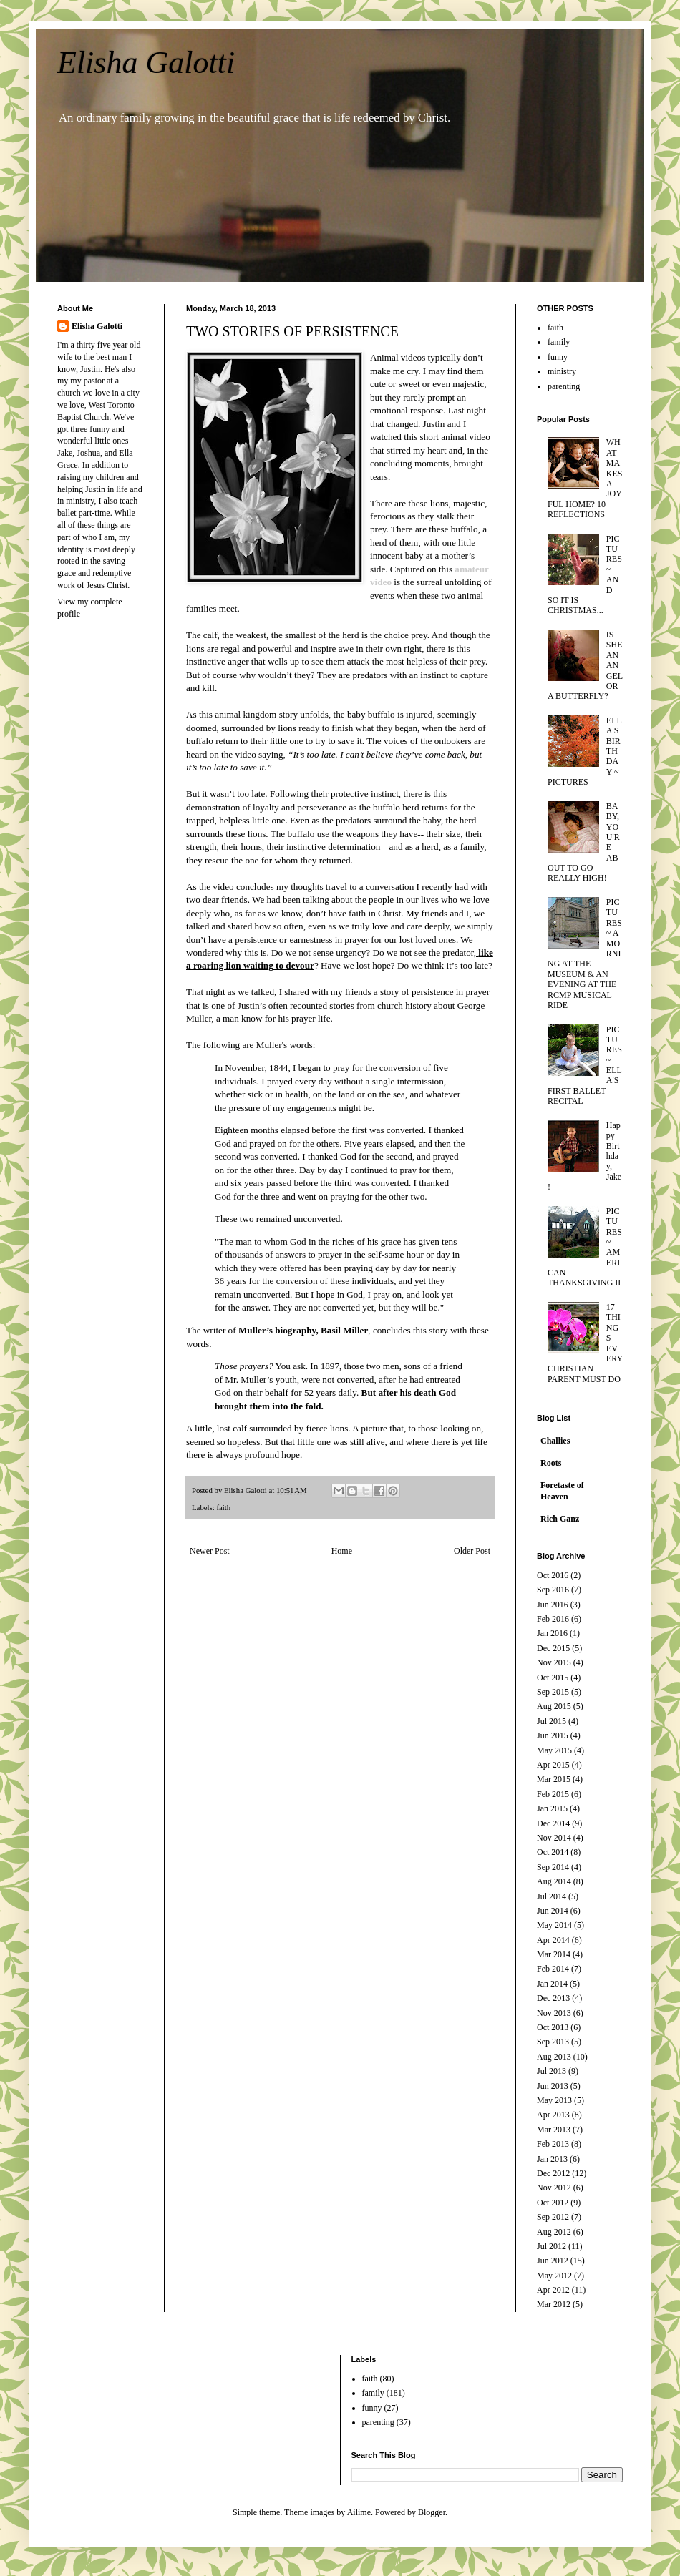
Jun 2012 (552, 2261)
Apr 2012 (553, 2290)
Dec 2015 (553, 1648)
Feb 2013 (553, 2144)
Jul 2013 (551, 2071)
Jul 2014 (551, 1896)
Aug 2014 (554, 1881)
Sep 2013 (553, 2042)
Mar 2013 (553, 2130)
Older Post (472, 1551)
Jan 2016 (552, 1633)
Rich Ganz (559, 1519)
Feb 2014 (553, 1969)
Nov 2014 (554, 1838)
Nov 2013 (554, 2013)
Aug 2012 (554, 2232)
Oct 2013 (552, 2027)
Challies (555, 1441)
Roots (550, 1463)
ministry (562, 371)
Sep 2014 (553, 1867)
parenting (564, 386)
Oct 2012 (552, 2203)
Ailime (359, 2512)
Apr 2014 (553, 1940)
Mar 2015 (553, 1779)
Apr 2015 (553, 1765)
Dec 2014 (553, 1823)
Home (341, 1551)
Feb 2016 (553, 1619)
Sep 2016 (553, 1590)
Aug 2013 (554, 2057)
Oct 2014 (552, 1852)
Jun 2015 (552, 1735)
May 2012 (554, 2276)
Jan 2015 (552, 1808)
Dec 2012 (553, 2173)
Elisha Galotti (146, 62)
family (559, 342)
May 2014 (554, 1925)
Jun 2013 (552, 2086)
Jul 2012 (551, 2246)
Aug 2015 (554, 1706)
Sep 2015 (553, 1692)
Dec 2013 (553, 1998)
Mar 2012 (553, 2304)
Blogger (431, 2512)
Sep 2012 (553, 2217)
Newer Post (210, 1551)
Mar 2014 (553, 1954)
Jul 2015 (551, 1721)
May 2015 (554, 1750)
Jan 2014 (552, 1984)
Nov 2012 (554, 2188)
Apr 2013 (553, 2115)
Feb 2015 (553, 1794)
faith (223, 1507)
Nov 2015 (554, 1662)
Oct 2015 (552, 1678)
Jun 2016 (552, 1605)
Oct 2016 (552, 1575)
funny (558, 357)
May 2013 (554, 2100)
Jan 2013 (552, 2159)
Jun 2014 (552, 1911)
